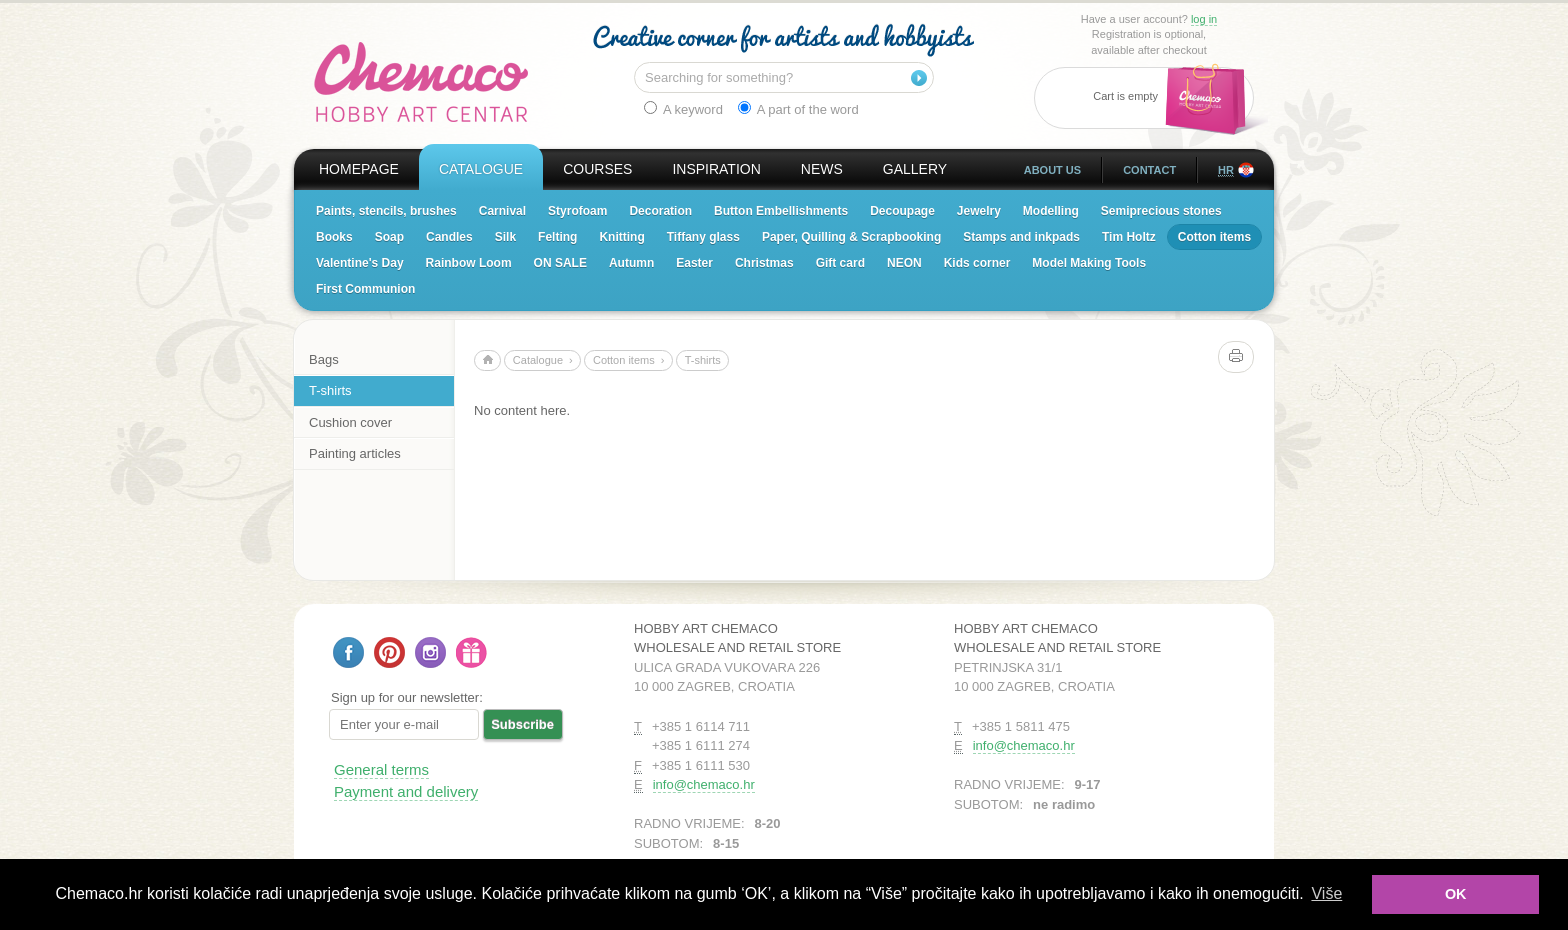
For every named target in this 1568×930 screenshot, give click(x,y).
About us (1052, 170)
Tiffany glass (703, 237)
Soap (389, 237)
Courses (597, 169)
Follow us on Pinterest (389, 652)
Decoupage (902, 211)
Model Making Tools (1089, 263)
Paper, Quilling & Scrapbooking (851, 237)
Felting (557, 237)
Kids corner (977, 263)
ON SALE (560, 263)
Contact (1149, 170)
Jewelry (979, 211)
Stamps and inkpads (1021, 237)
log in (1204, 19)
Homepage (359, 169)
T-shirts (330, 390)
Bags (324, 359)
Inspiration (716, 169)
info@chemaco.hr (704, 784)
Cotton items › (629, 360)
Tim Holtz (1129, 237)
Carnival (502, 211)
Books (334, 237)
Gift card (840, 263)
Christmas (764, 263)
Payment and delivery (406, 791)
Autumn (631, 263)
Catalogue (481, 169)
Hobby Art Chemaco (421, 82)
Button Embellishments (781, 211)
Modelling (1051, 211)
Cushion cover (350, 422)
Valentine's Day (360, 263)
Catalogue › (543, 360)
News (822, 169)
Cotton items (1214, 237)
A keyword (683, 109)
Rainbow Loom (469, 263)
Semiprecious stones (1161, 211)
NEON (904, 263)
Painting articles (355, 453)
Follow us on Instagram (430, 652)
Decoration (660, 211)
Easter (694, 263)
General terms (381, 769)
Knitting (621, 237)
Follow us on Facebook (348, 652)
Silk (505, 237)
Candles (449, 237)
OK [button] (1456, 894)
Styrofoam (577, 211)
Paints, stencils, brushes (386, 211)
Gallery (915, 169)
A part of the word (798, 109)
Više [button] (1326, 893)
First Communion (365, 289)
